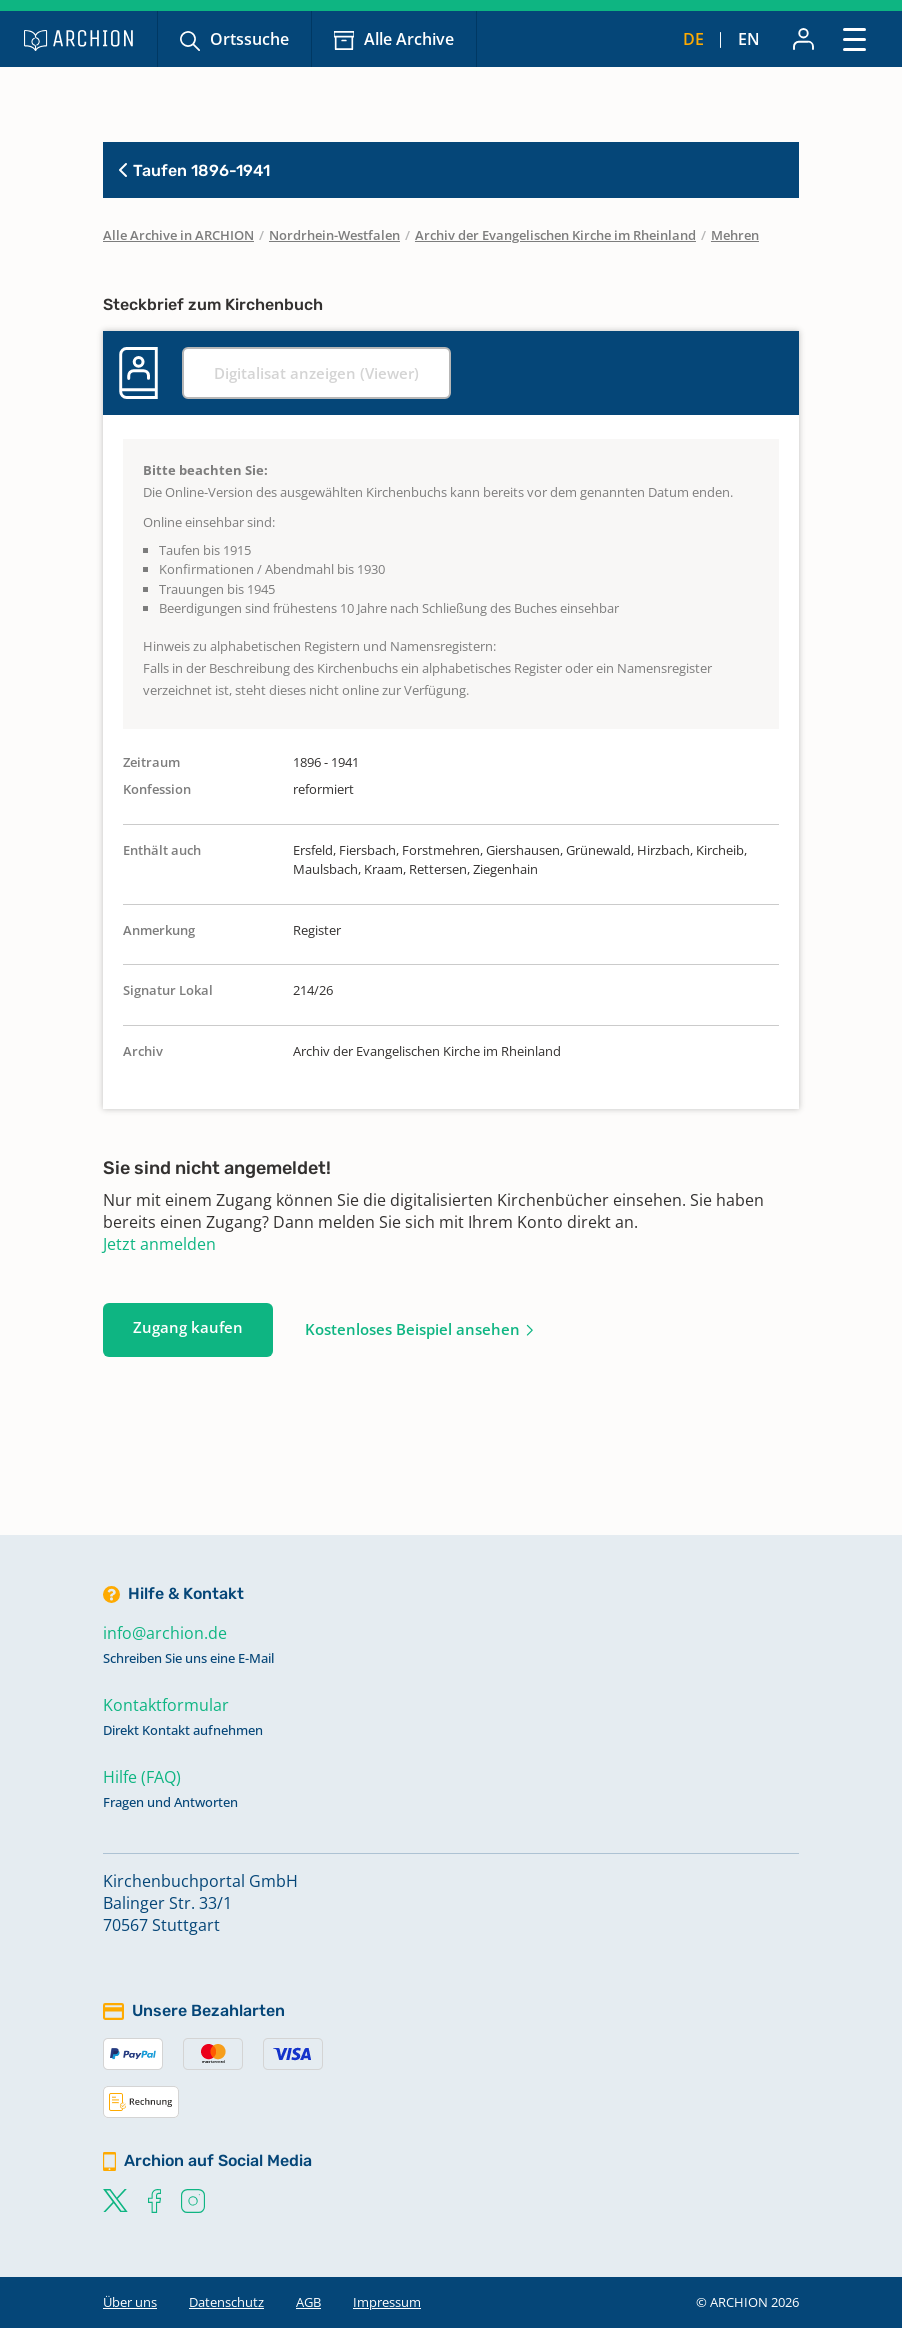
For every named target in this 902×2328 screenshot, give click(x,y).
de (693, 39)
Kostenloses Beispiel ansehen (412, 1329)
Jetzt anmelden (159, 1244)
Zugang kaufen (188, 1327)
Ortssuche (249, 39)
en (749, 39)
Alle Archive (409, 39)
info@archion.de (165, 1633)
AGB (308, 2302)
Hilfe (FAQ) (142, 1777)
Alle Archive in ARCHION (178, 235)
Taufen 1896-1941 (194, 170)
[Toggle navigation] (854, 38)
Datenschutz (226, 2302)
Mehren (735, 235)
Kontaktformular (166, 1705)
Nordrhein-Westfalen (334, 235)
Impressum (387, 2302)
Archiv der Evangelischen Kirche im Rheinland (555, 235)
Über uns (130, 2302)
